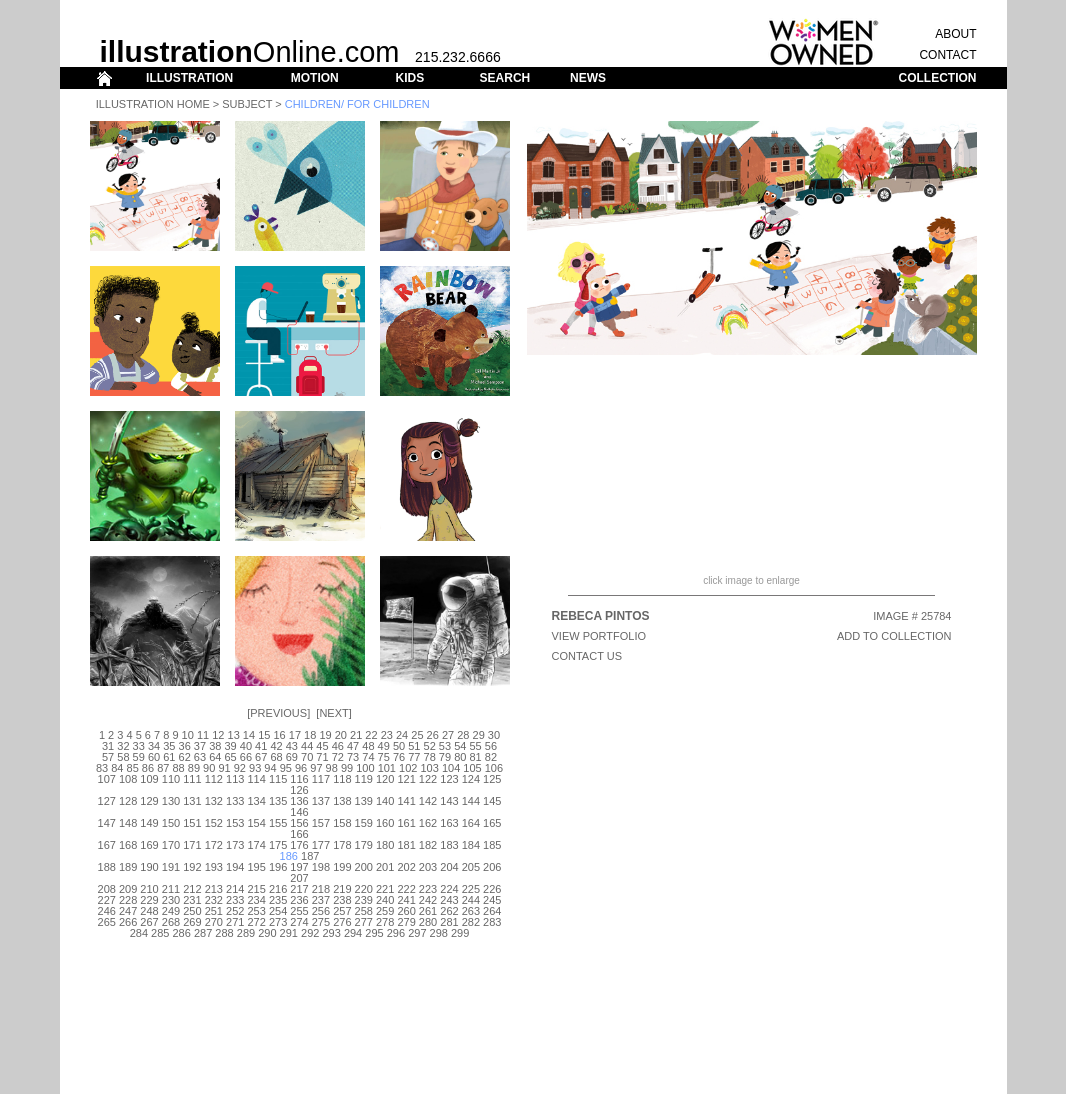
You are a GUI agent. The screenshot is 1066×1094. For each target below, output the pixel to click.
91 (224, 768)
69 (292, 757)
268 (171, 922)
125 (492, 779)
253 (256, 911)
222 (406, 889)
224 (449, 889)
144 (471, 801)
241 (406, 900)
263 (471, 911)
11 (203, 735)
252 (235, 911)
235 (278, 900)
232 (214, 900)
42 (276, 746)
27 (448, 735)
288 (224, 933)
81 (475, 757)
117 (321, 779)
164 (471, 823)
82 (491, 757)
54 (460, 746)
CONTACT (947, 55)
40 (246, 746)
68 (276, 757)
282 (471, 922)
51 (414, 746)
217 (299, 889)
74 (368, 757)
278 (385, 922)
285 (160, 933)
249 (171, 911)
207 (299, 878)
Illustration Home (153, 104)
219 (342, 889)
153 (235, 823)
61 (169, 757)
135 (278, 801)
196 (278, 867)
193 (214, 867)
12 (218, 735)
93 (255, 768)
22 (371, 735)
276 (342, 922)
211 (171, 889)
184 (471, 845)
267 (149, 922)
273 (278, 922)
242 (428, 900)
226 (492, 889)
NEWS (588, 78)
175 (278, 845)
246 (107, 911)
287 (203, 933)
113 (235, 779)
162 (428, 823)
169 (149, 845)
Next (333, 713)
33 (139, 746)
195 (256, 867)
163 (449, 823)
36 (185, 746)
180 (385, 845)
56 (491, 746)
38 (215, 746)
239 (364, 900)
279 (406, 922)
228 (128, 900)
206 (492, 867)
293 (331, 933)
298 (439, 933)
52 (430, 746)
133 (235, 801)
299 (460, 933)
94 (270, 768)
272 (256, 922)
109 (149, 779)
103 (429, 768)
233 (235, 900)
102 (408, 768)
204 (449, 867)
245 (492, 900)
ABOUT (955, 34)
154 (256, 823)
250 (192, 911)
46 (338, 746)
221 (385, 889)
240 (385, 900)
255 (299, 911)
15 (264, 735)
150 (171, 823)
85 (133, 768)
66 (246, 757)
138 (342, 801)
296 (396, 933)
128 (128, 801)
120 (385, 779)
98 (332, 768)
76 (399, 757)
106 (494, 768)
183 (449, 845)
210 (149, 889)
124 (471, 779)
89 (194, 768)
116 (299, 779)
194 (235, 867)
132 (214, 801)
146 (299, 812)
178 (342, 845)
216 (278, 889)
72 (338, 757)
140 (385, 801)
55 (475, 746)
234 (256, 900)
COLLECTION (938, 78)
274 (299, 922)
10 (188, 735)
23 (387, 735)
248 (149, 911)
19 (325, 735)
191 (171, 867)
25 (417, 735)
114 (256, 779)
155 (278, 823)
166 (299, 834)
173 (235, 845)
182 (428, 845)
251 (214, 911)
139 (364, 801)
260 (406, 911)
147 (107, 823)
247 (128, 911)
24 (402, 735)
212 (192, 889)
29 (479, 735)
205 (471, 867)
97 (316, 768)
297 (417, 933)
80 (460, 757)
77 (414, 757)
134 (256, 801)
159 (364, 823)
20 (341, 735)
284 (139, 933)
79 (445, 757)
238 (342, 900)
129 (149, 801)
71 (322, 757)
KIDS (409, 78)
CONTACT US (587, 656)
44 (307, 746)
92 (240, 768)
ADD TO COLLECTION (894, 636)
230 (171, 900)
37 (200, 746)
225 (471, 889)
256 (321, 911)
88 (178, 768)
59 (139, 757)
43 (292, 746)
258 (364, 911)
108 (128, 779)
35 (169, 746)
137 (321, 801)
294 (353, 933)
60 (154, 757)
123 (449, 779)
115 (278, 779)
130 (171, 801)
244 (471, 900)
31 (108, 746)
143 (449, 801)
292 (310, 933)
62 (185, 757)
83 (102, 768)
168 (128, 845)
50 (399, 746)
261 (428, 911)
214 (235, 889)
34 (154, 746)
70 (307, 757)
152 (214, 823)
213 (214, 889)
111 (192, 779)
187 (310, 856)
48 (368, 746)
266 (128, 922)
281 (449, 922)
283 (492, 922)
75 (384, 757)
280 (428, 922)
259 (385, 911)
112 (214, 779)
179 (364, 845)
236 (299, 900)
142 (428, 801)
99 (347, 768)
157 (321, 823)
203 (428, 867)
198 (321, 867)
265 (107, 922)
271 (235, 922)
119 (364, 779)
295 (374, 933)
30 (494, 735)
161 (406, 823)
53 (445, 746)
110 (171, 779)
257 (342, 911)
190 (149, 867)
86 (148, 768)
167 (107, 845)
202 (406, 867)
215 (256, 889)
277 (364, 922)
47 (353, 746)
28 (463, 735)
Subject (247, 104)
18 (310, 735)
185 (492, 845)
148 (128, 823)
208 (107, 889)
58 (123, 757)
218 (321, 889)
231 (192, 900)
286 (182, 933)
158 (342, 823)
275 (321, 922)
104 (451, 768)
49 (384, 746)
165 (492, 823)
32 (123, 746)
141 (406, 801)
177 (321, 845)
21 (356, 735)
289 (246, 933)
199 (342, 867)
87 (163, 768)
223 (428, 889)
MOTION (315, 78)
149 (149, 823)
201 (385, 867)
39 (230, 746)
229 (149, 900)
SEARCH (505, 78)
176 (299, 845)
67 (261, 757)
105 (472, 768)
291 (289, 933)
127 (107, 801)
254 (278, 911)
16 (279, 735)
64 (215, 757)
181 (406, 845)
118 (342, 779)
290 (267, 933)
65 (230, 757)
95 (286, 768)
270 (214, 922)
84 (117, 768)
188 (107, 867)
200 (364, 867)
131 (192, 801)
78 (430, 757)
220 (364, 889)
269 (192, 922)
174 (256, 845)
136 (299, 801)
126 (299, 790)
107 (107, 779)
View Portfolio (599, 636)
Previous (278, 713)
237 (321, 900)
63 (200, 757)
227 (107, 900)
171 (192, 845)
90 (209, 768)
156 (299, 823)
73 (353, 757)
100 (365, 768)
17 (295, 735)
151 (192, 823)
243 (449, 900)
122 (428, 779)
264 (492, 911)
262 (449, 911)
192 (192, 867)
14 (249, 735)
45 (322, 746)
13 (234, 735)
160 (385, 823)
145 (492, 801)
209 (128, 889)
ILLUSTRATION (189, 78)
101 (387, 768)
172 (214, 845)
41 (261, 746)
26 (433, 735)
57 (108, 757)
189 (128, 867)
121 (406, 779)
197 (299, 867)
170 (171, 845)
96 (301, 768)
